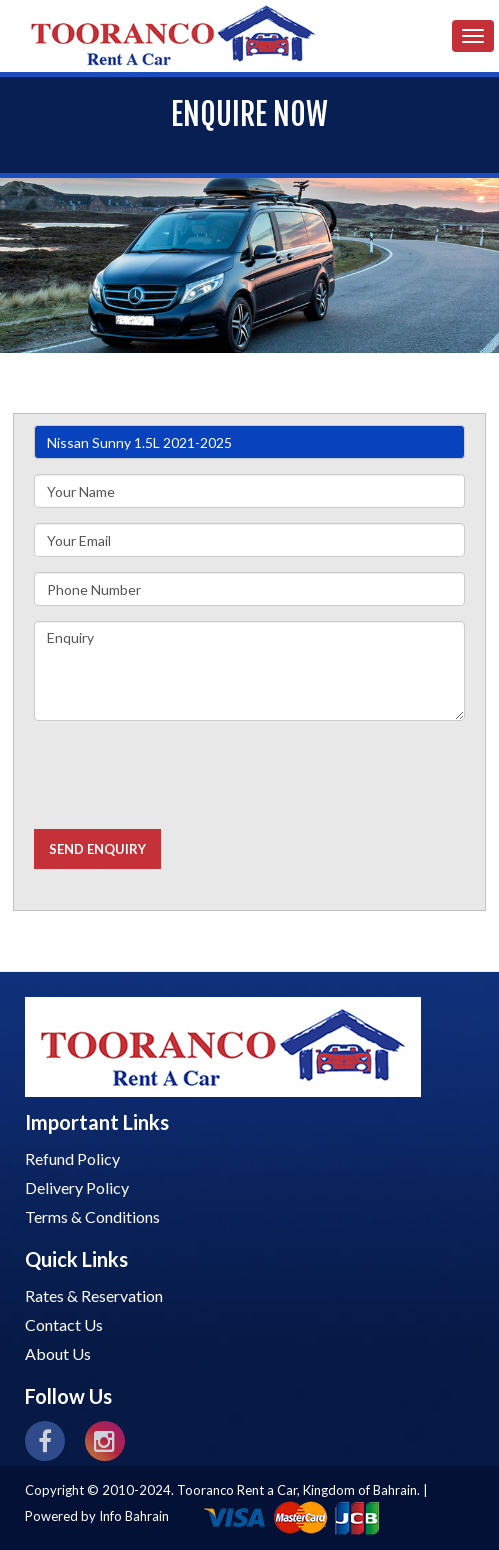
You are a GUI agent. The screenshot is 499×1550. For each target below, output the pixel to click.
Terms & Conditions (92, 1216)
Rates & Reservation (94, 1295)
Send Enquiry (97, 849)
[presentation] (186, 775)
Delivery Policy (77, 1187)
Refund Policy (72, 1158)
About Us (58, 1353)
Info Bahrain (134, 1516)
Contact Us (64, 1324)
